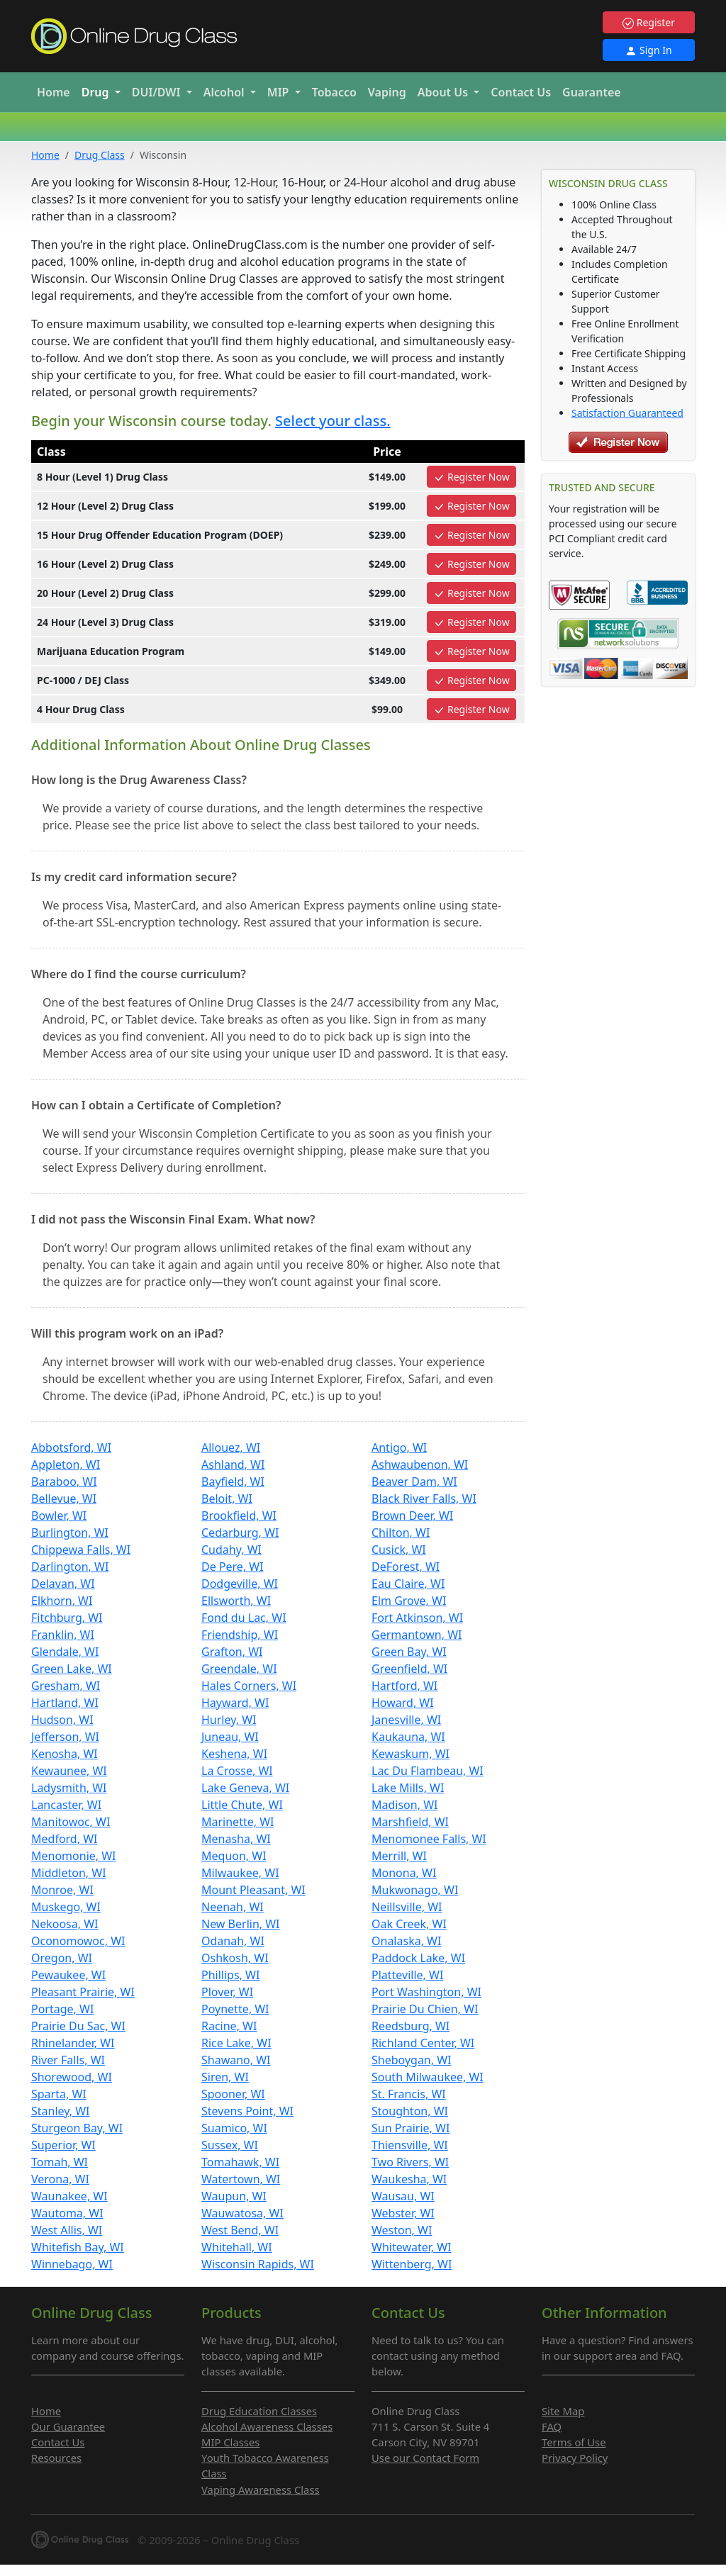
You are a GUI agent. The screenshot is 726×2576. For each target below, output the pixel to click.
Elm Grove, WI (409, 1600)
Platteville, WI (407, 1975)
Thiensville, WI (410, 2145)
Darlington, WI (69, 1566)
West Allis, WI (66, 2230)
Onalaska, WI (406, 1941)
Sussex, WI (229, 2145)
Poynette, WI (235, 2009)
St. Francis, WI (409, 2094)
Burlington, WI (69, 1532)
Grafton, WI (232, 1651)
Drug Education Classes (259, 2411)
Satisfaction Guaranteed (627, 413)
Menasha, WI (236, 1839)
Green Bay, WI (409, 1651)
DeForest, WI (406, 1566)
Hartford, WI (404, 1685)
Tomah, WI (59, 2162)
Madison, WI (404, 1805)
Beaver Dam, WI (414, 1481)
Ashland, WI (232, 1464)
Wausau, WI (403, 2196)
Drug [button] (97, 92)
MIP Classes (230, 2442)
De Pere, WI (232, 1566)
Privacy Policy (575, 2458)
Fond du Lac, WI (243, 1617)
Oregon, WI (61, 1958)
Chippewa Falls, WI (80, 1549)
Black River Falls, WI (424, 1498)
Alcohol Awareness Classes (267, 2426)
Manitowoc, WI (70, 1822)
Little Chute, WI (242, 1805)
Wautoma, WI (67, 2213)
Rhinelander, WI (73, 2043)
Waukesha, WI (409, 2179)
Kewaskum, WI (410, 1754)
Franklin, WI (62, 1634)
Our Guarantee (68, 2426)
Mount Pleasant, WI (253, 1890)
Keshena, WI (234, 1754)
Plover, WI (227, 1992)
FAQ (552, 2426)
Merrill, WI (399, 1856)
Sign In (648, 50)
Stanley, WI (60, 2111)
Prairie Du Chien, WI (425, 2009)
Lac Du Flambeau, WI (428, 1771)
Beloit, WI (226, 1498)
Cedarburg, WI (240, 1532)
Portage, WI (62, 2009)
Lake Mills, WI (408, 1788)
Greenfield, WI (409, 1668)
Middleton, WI (68, 1873)
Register (648, 22)
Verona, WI (60, 2179)
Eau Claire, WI (408, 1583)
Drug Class (99, 155)
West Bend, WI (240, 2230)
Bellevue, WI (63, 1498)
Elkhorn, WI (61, 1600)
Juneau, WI (230, 1737)
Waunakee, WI (69, 2196)
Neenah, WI (232, 1907)
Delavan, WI (63, 1583)
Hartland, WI (65, 1702)
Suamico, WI (234, 2128)
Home (53, 92)
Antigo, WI (399, 1447)
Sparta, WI (58, 2094)
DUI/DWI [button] (158, 92)
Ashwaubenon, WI (420, 1464)
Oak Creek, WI (409, 1924)
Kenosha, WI (64, 1754)
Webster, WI (403, 2213)
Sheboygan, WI (412, 2060)
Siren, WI (225, 2077)
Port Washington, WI (426, 1992)
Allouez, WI (230, 1447)
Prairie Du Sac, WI (78, 2026)
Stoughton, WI (410, 2111)
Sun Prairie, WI (410, 2128)
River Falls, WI (68, 2060)
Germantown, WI (417, 1634)
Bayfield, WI (232, 1481)
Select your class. (333, 420)
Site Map (563, 2411)
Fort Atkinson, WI (417, 1617)
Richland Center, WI (423, 2043)
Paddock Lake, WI (418, 1958)
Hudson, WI (62, 1719)
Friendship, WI (239, 1634)
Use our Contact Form (425, 2458)
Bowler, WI (58, 1515)
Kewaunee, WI (69, 1771)
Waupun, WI (234, 2196)
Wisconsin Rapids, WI (257, 2264)
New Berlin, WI (240, 1924)
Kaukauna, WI (408, 1737)
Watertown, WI (240, 2179)
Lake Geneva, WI (245, 1788)
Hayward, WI (235, 1702)
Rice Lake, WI (236, 2043)
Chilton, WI (401, 1532)
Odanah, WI (232, 1941)
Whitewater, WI (412, 2247)
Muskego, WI (66, 1907)
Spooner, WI (233, 2094)
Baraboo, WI (64, 1481)
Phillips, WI (230, 1975)
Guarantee (591, 92)
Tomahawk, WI (240, 2162)
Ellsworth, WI (236, 1600)
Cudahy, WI (231, 1549)
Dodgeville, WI (239, 1583)
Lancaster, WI (66, 1805)
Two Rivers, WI (410, 2162)
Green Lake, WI (71, 1668)
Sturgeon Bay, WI (77, 2128)
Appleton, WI (65, 1464)
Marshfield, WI (410, 1822)
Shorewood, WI (71, 2077)
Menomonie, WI (73, 1856)
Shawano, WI (236, 2060)
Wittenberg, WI (412, 2264)
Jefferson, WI (65, 1737)
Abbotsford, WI (71, 1447)
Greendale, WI (239, 1668)
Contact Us (521, 92)
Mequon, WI (234, 1856)
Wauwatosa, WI (242, 2213)
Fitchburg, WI (67, 1617)
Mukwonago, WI (415, 1890)
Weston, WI (402, 2230)
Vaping (387, 92)
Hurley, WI (228, 1719)
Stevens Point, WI (247, 2111)
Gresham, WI (65, 1685)
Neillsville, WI (407, 1907)
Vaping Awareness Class (260, 2489)
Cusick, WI (399, 1549)
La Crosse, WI (237, 1771)
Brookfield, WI (239, 1515)
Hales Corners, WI (248, 1685)
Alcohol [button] (225, 92)
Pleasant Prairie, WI (83, 1992)
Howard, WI (403, 1702)
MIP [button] (279, 92)
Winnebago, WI (72, 2264)
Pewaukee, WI (68, 1975)
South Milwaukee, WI (428, 2077)
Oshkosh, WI (235, 1958)
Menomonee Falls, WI (429, 1839)
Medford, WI (64, 1839)
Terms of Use (574, 2442)
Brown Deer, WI (412, 1515)
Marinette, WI (237, 1822)
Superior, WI (63, 2145)
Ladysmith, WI (69, 1788)
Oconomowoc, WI (78, 1941)
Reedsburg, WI (410, 2026)
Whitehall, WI (236, 2247)
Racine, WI (229, 2026)
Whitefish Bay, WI (77, 2247)
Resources (56, 2458)
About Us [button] (444, 92)
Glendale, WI (65, 1651)
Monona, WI (404, 1873)
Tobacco (334, 92)
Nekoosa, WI (64, 1924)
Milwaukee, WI (240, 1873)
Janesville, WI (406, 1719)
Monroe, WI (62, 1890)
